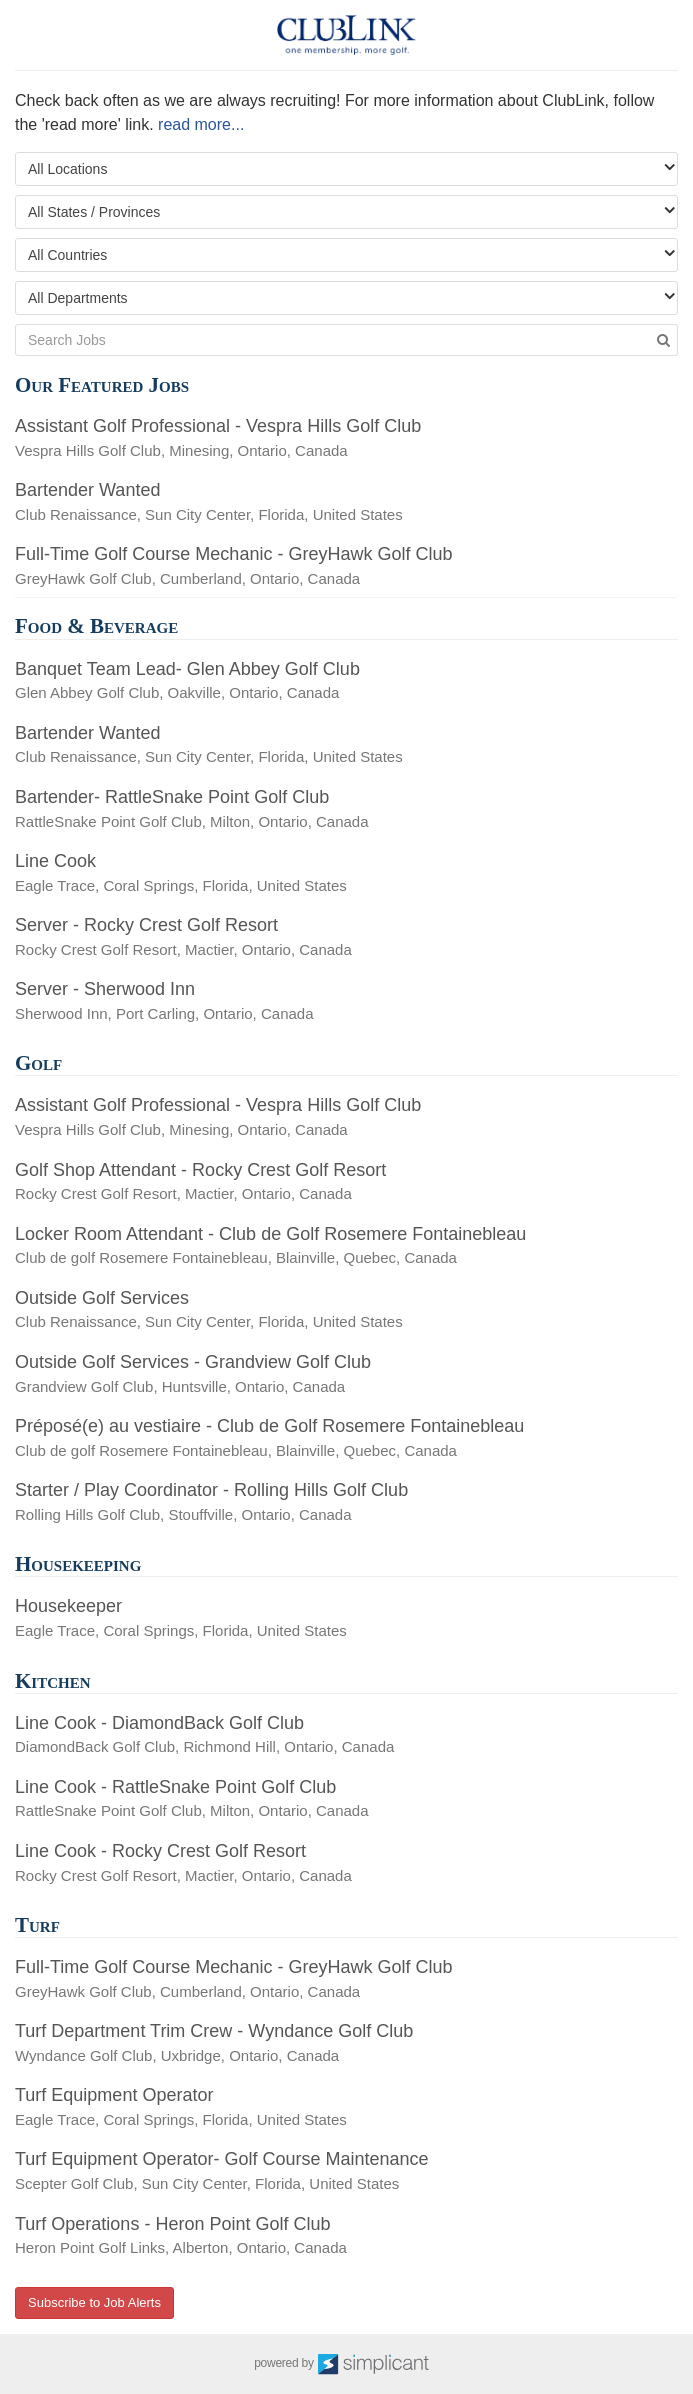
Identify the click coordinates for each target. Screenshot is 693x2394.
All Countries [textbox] (67, 255)
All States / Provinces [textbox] (94, 212)
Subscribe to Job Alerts (94, 2302)
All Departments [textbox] (78, 298)
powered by (346, 2364)
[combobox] (346, 169)
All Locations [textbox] (67, 169)
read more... (201, 124)
